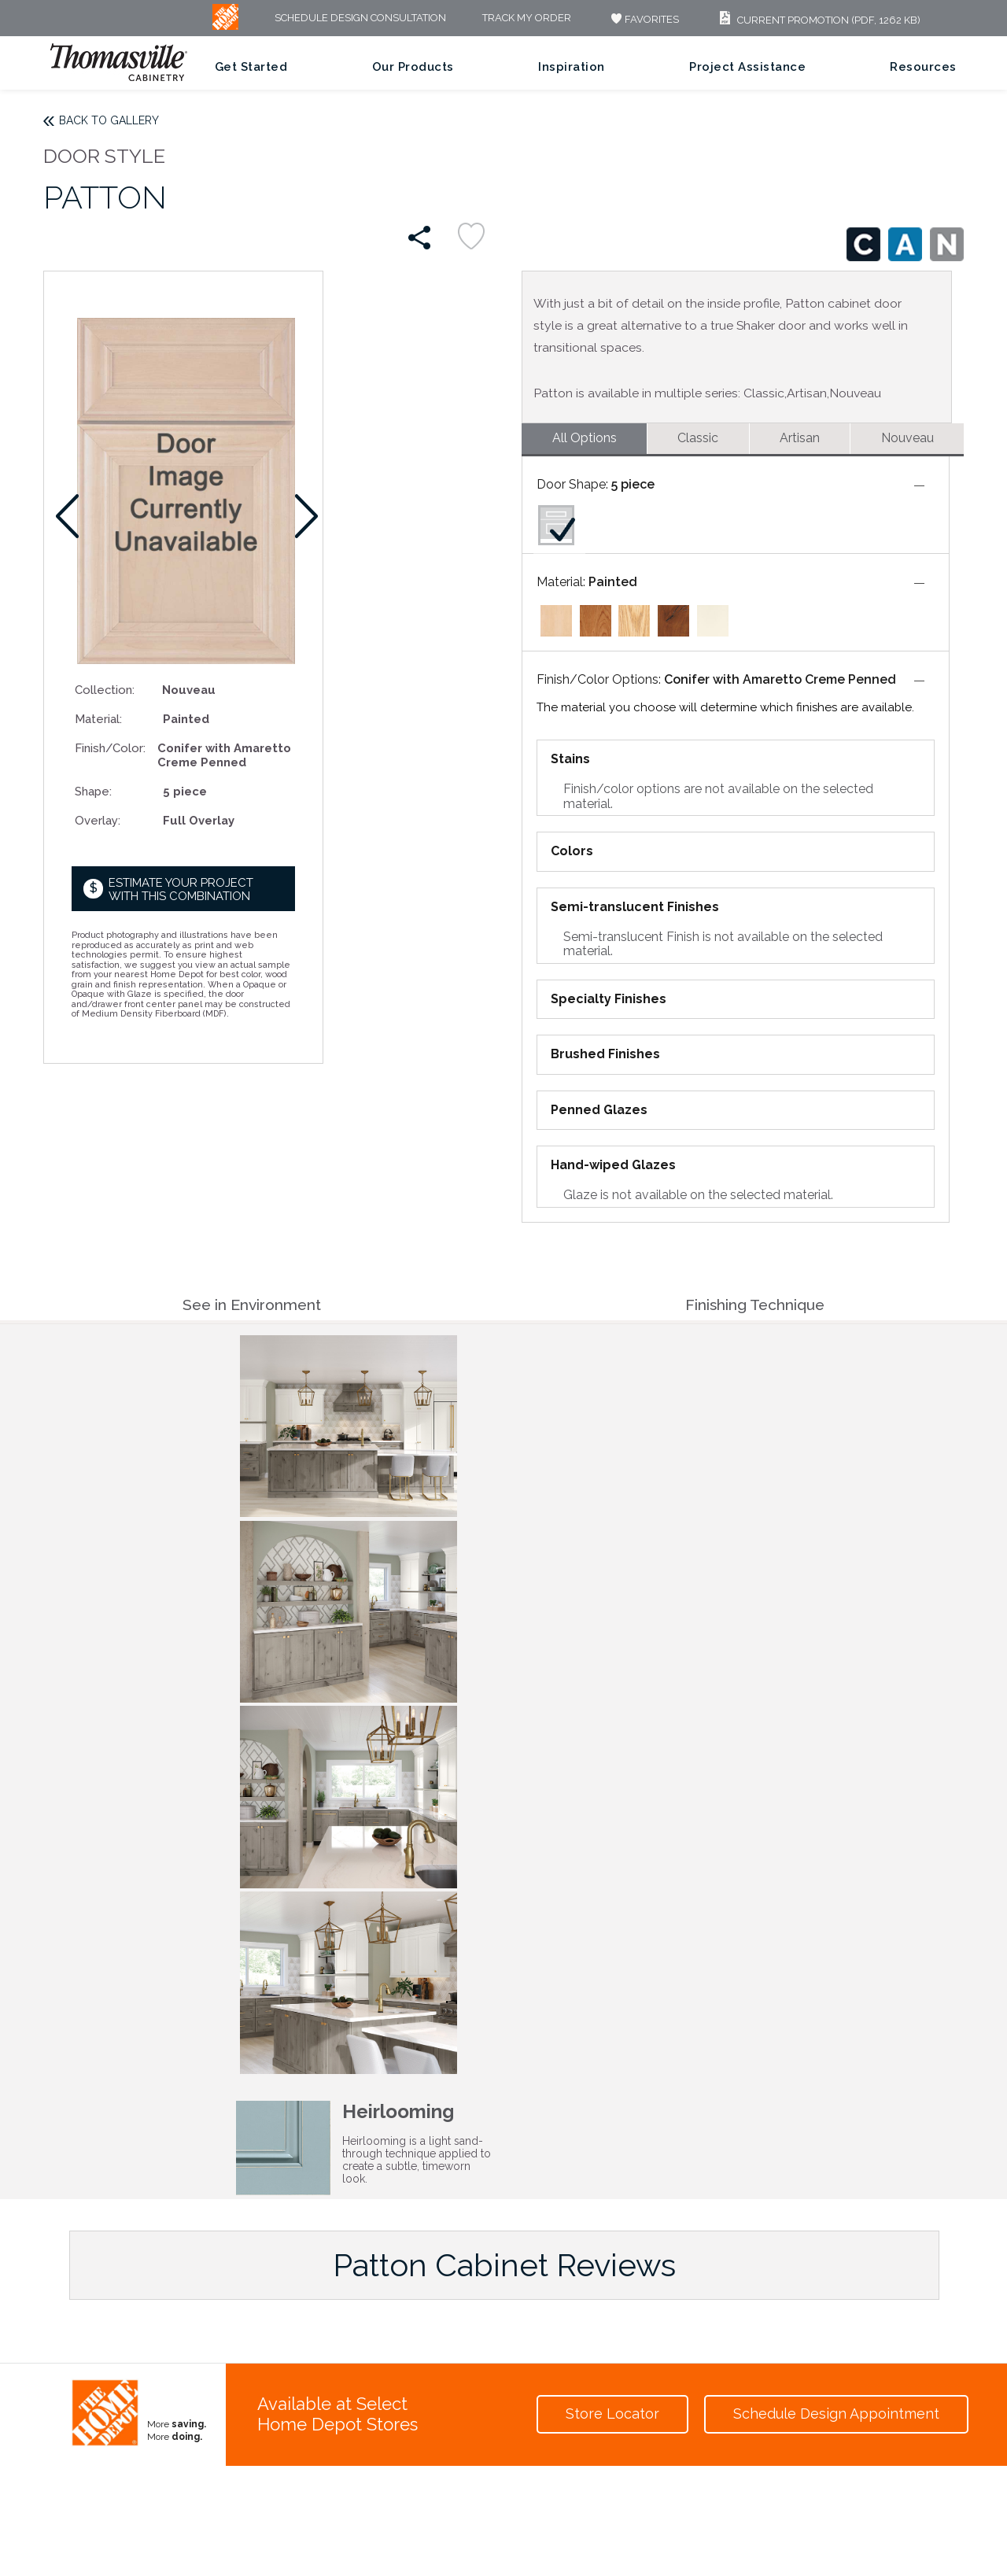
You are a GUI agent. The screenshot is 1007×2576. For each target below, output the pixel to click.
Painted (612, 581)
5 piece (633, 484)
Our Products (413, 67)
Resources (923, 67)
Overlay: (97, 820)
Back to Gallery (109, 120)
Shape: (93, 791)
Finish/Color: (110, 748)
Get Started (251, 67)
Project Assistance (747, 67)
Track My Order (526, 18)
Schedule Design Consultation (360, 18)
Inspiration (571, 67)
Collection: (105, 689)
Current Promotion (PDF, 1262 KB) (817, 20)
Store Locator (612, 2413)
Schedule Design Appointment (836, 2413)
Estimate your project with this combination (181, 889)
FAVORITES (643, 19)
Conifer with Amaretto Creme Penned (780, 679)
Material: (98, 718)
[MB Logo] (225, 26)
